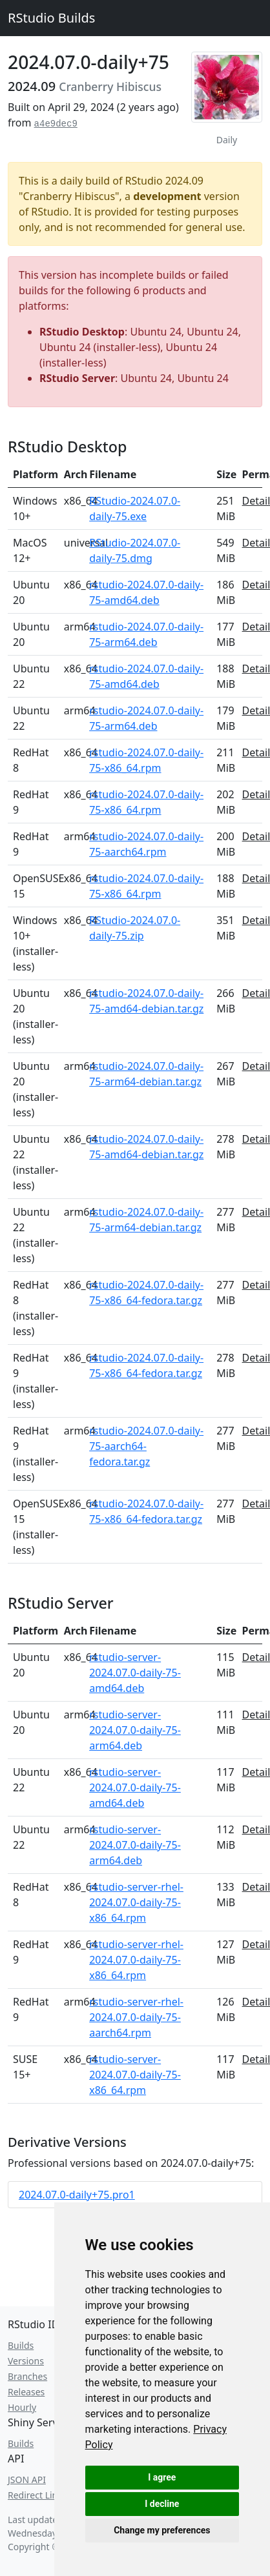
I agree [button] (162, 2477)
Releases (26, 2392)
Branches (27, 2376)
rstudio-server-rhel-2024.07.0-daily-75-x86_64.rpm (136, 1902)
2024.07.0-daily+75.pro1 (77, 2195)
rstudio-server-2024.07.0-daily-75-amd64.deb (135, 1672)
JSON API (27, 2479)
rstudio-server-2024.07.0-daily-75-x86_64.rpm (135, 2074)
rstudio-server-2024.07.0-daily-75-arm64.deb (135, 1730)
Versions (26, 2361)
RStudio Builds (51, 17)
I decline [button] (162, 2504)
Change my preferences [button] (162, 2530)
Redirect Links (37, 2495)
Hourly (22, 2407)
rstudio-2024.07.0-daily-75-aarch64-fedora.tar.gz (146, 1446)
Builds (21, 2345)
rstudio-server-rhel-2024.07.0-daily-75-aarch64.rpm (136, 2017)
